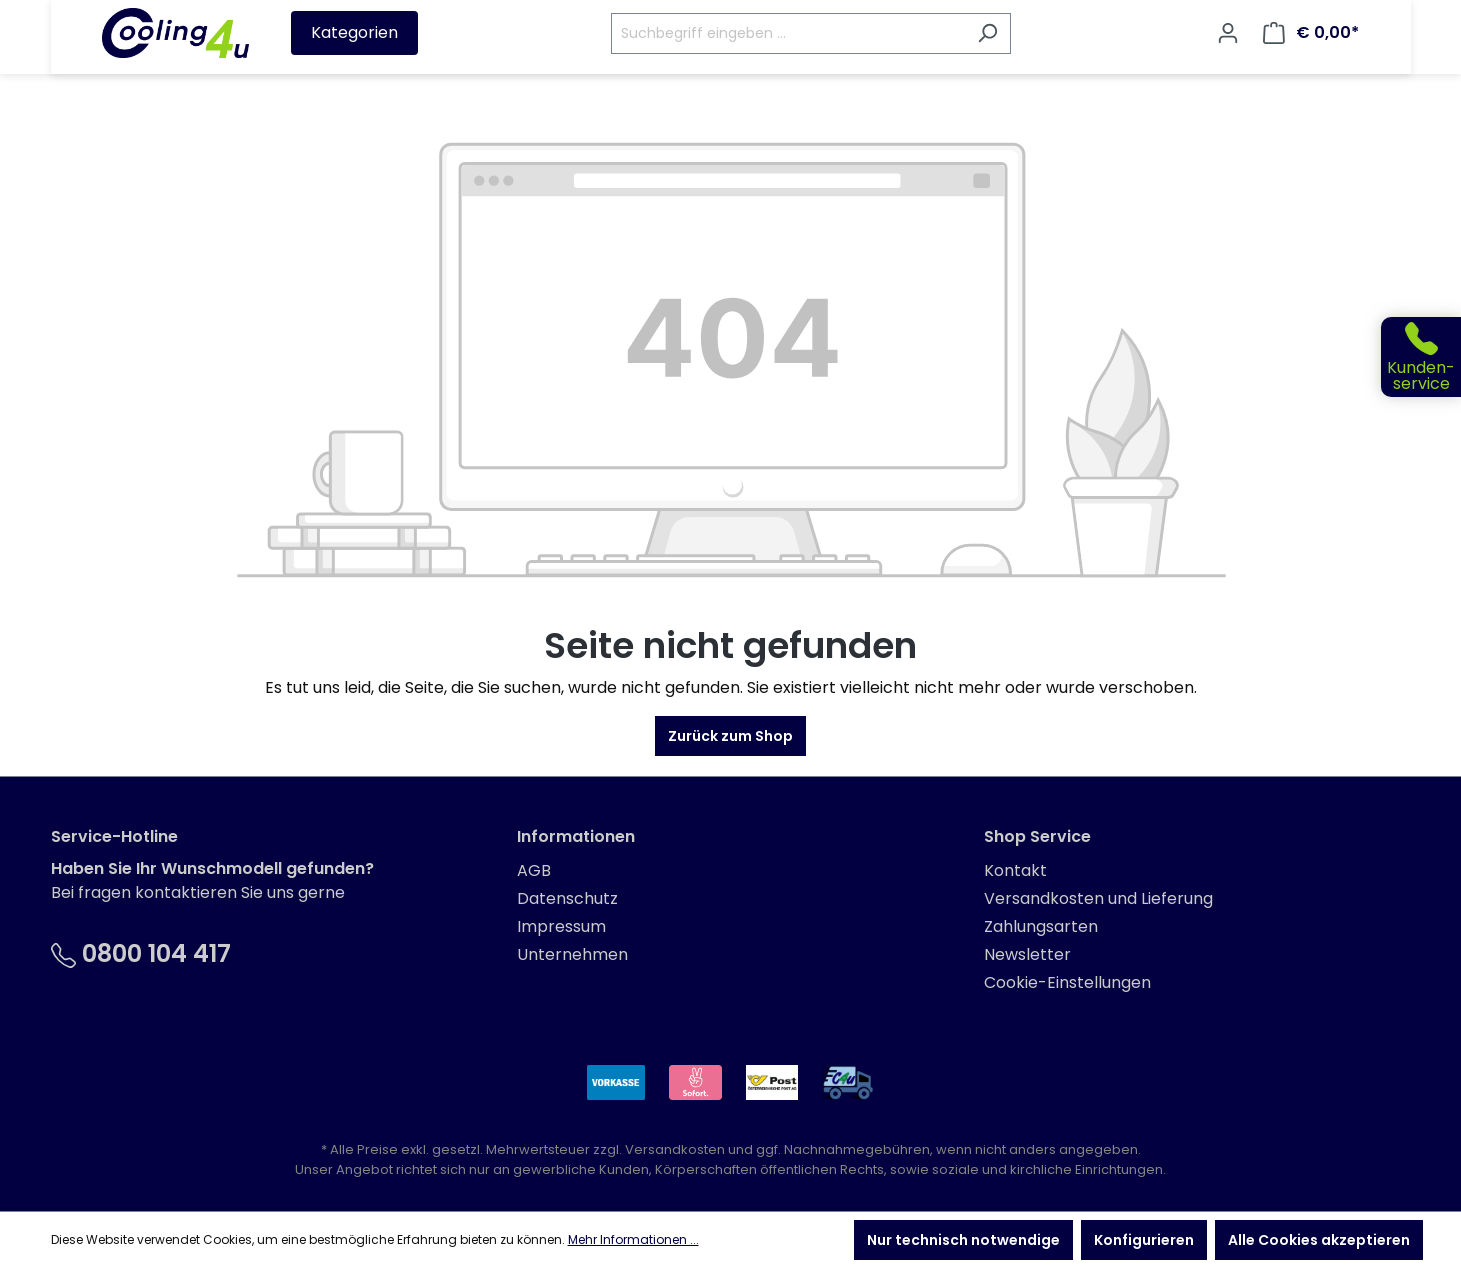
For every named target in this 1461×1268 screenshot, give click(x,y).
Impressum (561, 926)
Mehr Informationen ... (633, 1239)
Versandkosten (675, 1149)
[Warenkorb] (1311, 33)
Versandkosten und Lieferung (1098, 898)
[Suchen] (987, 33)
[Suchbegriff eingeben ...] (788, 33)
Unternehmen (572, 954)
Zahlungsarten (1041, 926)
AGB (534, 870)
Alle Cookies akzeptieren (1319, 1240)
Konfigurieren (1144, 1240)
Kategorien (354, 32)
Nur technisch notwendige (963, 1240)
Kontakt (1015, 870)
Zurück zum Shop (730, 736)
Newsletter (1027, 954)
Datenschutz (567, 898)
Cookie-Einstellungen (1067, 982)
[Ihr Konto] (1228, 33)
